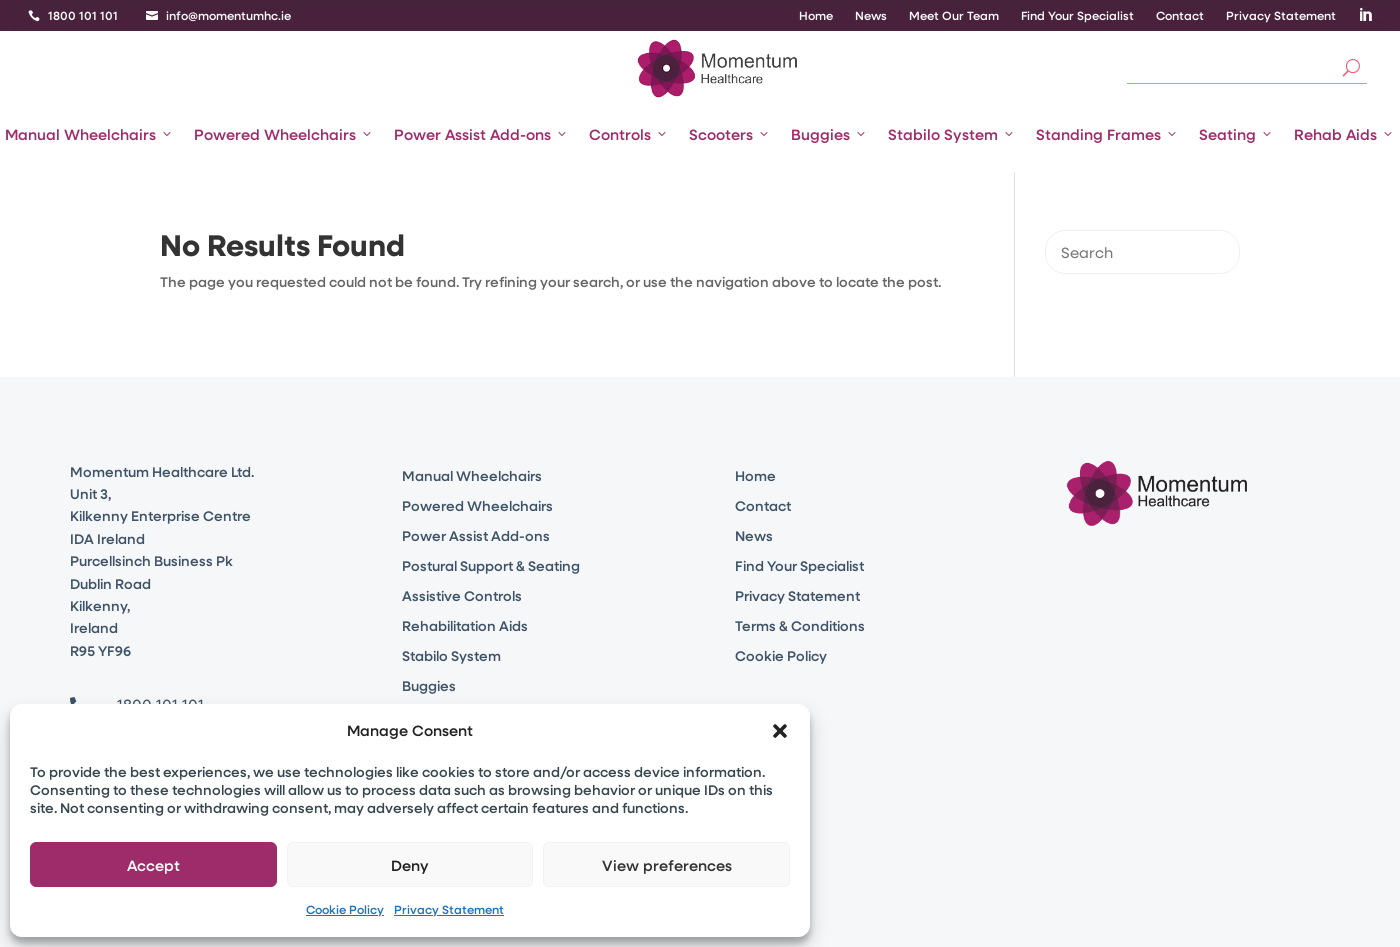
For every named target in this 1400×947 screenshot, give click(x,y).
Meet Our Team (954, 15)
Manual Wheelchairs (89, 134)
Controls (629, 134)
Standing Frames (1107, 134)
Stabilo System (952, 134)
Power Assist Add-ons (481, 134)
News (871, 15)
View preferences (667, 865)
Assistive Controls (462, 597)
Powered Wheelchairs (284, 134)
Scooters (730, 134)
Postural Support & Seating (491, 567)
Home (816, 15)
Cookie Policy (345, 909)
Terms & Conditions (800, 627)
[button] (780, 731)
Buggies (829, 134)
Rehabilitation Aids (465, 627)
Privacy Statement (449, 909)
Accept (153, 865)
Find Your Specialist (1077, 15)
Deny (410, 865)
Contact (1180, 15)
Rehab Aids (1344, 134)
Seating (1236, 134)
